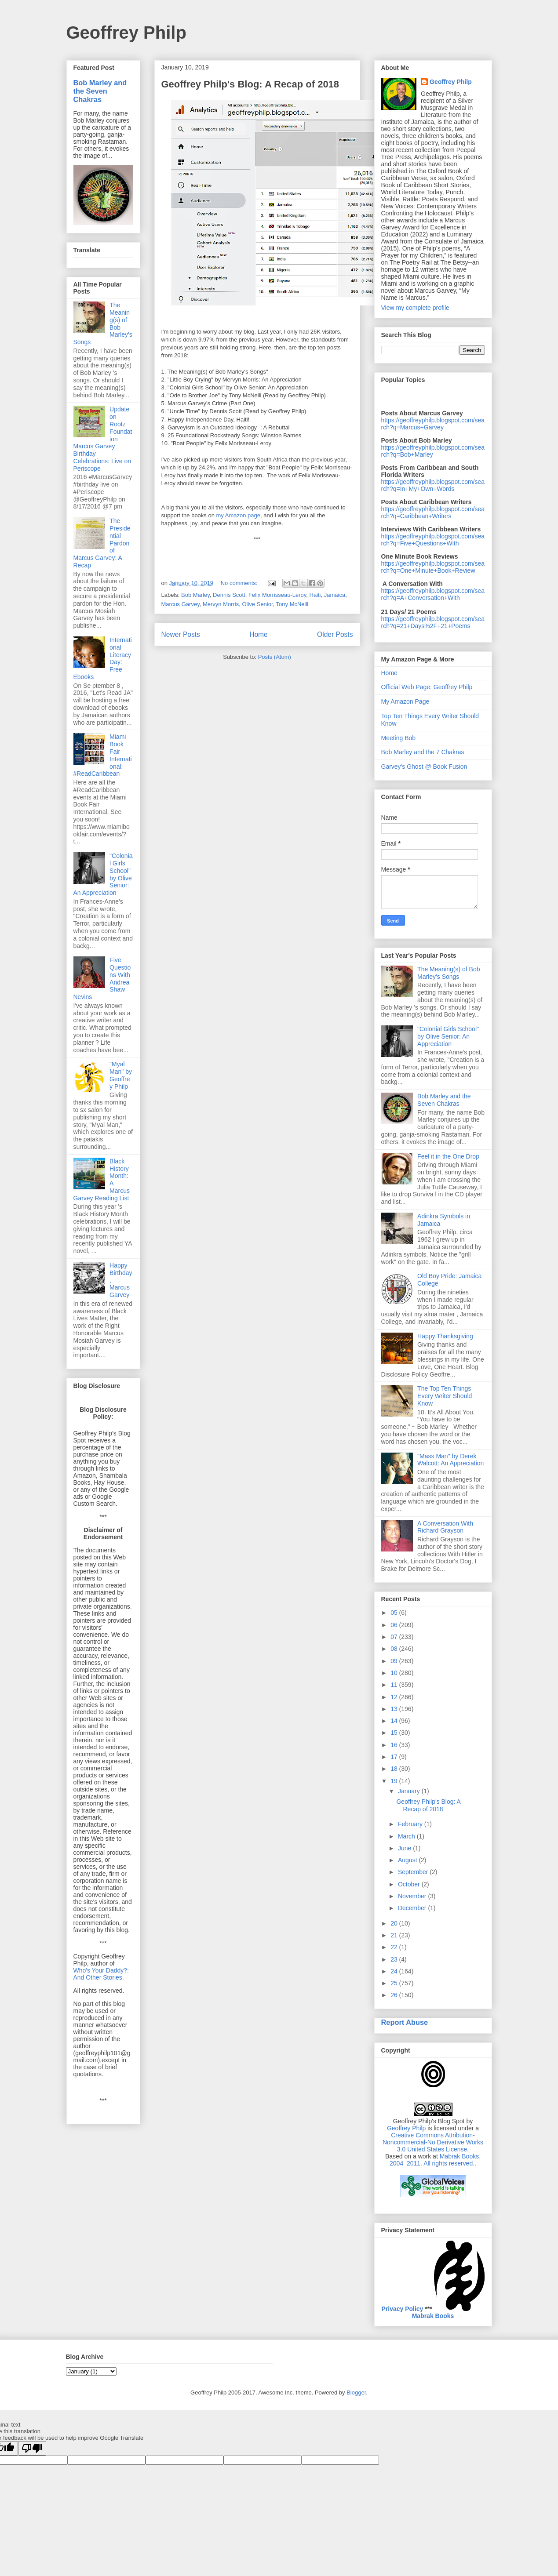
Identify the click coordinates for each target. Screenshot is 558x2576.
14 (394, 1720)
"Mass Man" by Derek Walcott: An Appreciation (450, 1460)
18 (394, 1768)
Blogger (356, 2392)
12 (394, 1696)
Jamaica (334, 595)
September (414, 1871)
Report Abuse (404, 2022)
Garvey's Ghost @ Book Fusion (424, 766)
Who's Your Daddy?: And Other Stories (101, 1974)
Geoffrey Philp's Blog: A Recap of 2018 (250, 84)
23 (394, 1959)
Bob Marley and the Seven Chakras (100, 91)
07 (394, 1636)
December (413, 1907)
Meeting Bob (398, 737)
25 (394, 1983)
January (410, 1791)
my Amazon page (238, 515)
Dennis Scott (229, 595)
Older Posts (335, 634)
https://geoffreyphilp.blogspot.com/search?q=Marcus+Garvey (433, 424)
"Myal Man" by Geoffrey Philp (120, 1075)
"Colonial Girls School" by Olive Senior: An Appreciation (448, 1036)
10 (394, 1672)
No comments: (240, 583)
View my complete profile (415, 307)
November (413, 1896)
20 (394, 1923)
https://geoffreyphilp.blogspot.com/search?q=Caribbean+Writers (433, 512)
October (410, 1884)
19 (394, 1780)
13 (394, 1708)
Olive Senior (257, 604)
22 (394, 1947)
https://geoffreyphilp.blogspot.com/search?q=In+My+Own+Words (433, 485)
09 (394, 1660)
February (411, 1824)
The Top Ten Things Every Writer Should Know (444, 1396)
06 (394, 1624)
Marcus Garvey (180, 604)
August (408, 1860)
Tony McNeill (292, 604)
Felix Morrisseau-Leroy (277, 595)
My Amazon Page (405, 701)
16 (394, 1744)
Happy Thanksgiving (445, 1336)
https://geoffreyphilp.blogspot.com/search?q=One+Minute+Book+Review (433, 567)
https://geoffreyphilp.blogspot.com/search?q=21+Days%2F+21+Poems (433, 622)
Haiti (315, 595)
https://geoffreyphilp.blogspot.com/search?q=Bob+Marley (433, 451)
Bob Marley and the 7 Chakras (422, 752)
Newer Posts (180, 634)
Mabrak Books (433, 2315)
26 (394, 1994)
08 (394, 1648)
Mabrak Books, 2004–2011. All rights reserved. (435, 2160)
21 (394, 1935)
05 (394, 1612)
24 (394, 1971)
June (405, 1848)
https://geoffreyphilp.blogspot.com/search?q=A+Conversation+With (433, 594)
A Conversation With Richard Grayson (445, 1527)
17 (394, 1756)
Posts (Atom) (274, 657)
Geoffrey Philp (126, 32)
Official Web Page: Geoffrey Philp (427, 686)
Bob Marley (195, 595)
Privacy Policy (402, 2308)
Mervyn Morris (221, 604)
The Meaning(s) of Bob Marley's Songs (448, 973)
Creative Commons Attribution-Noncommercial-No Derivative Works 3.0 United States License (433, 2142)
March (407, 1836)
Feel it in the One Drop (448, 1156)
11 (394, 1684)
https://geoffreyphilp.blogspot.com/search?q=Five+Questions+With (433, 540)
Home (258, 634)
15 (394, 1732)
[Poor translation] (32, 2448)
